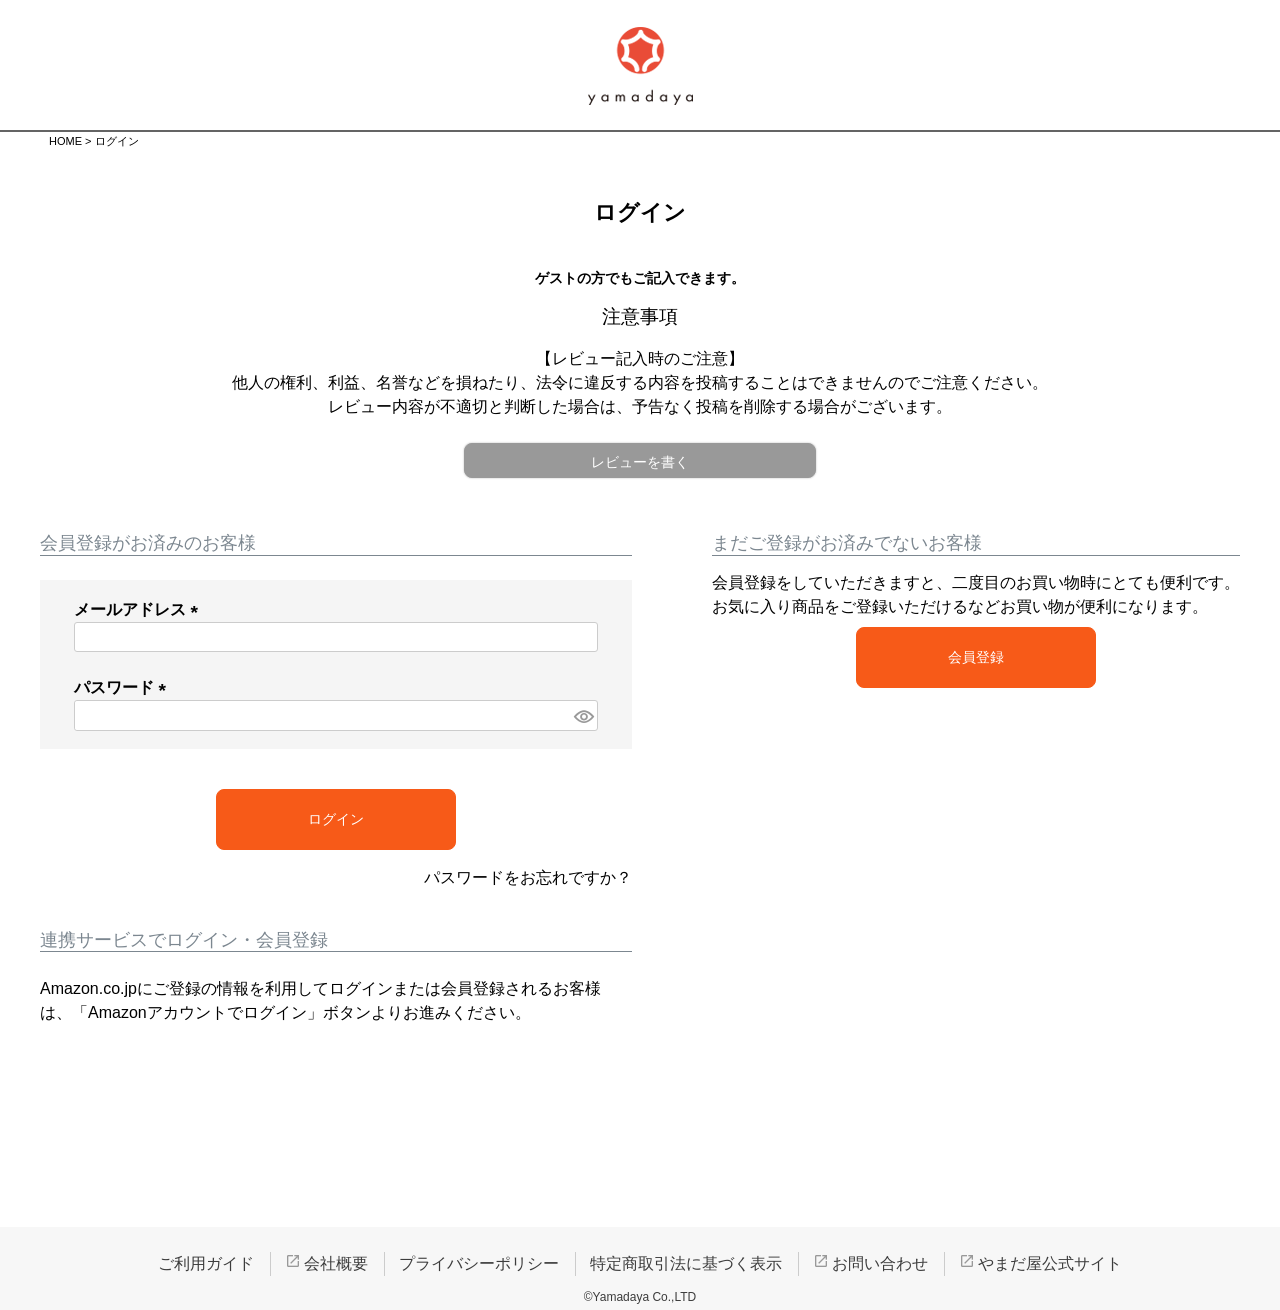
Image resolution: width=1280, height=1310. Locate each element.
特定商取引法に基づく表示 (686, 1263)
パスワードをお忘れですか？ (528, 877)
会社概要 (336, 1263)
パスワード (124, 687)
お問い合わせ (880, 1263)
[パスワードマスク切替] (583, 715)
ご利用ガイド (206, 1263)
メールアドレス (140, 609)
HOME (65, 141)
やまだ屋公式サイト (1050, 1263)
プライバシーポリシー (479, 1263)
